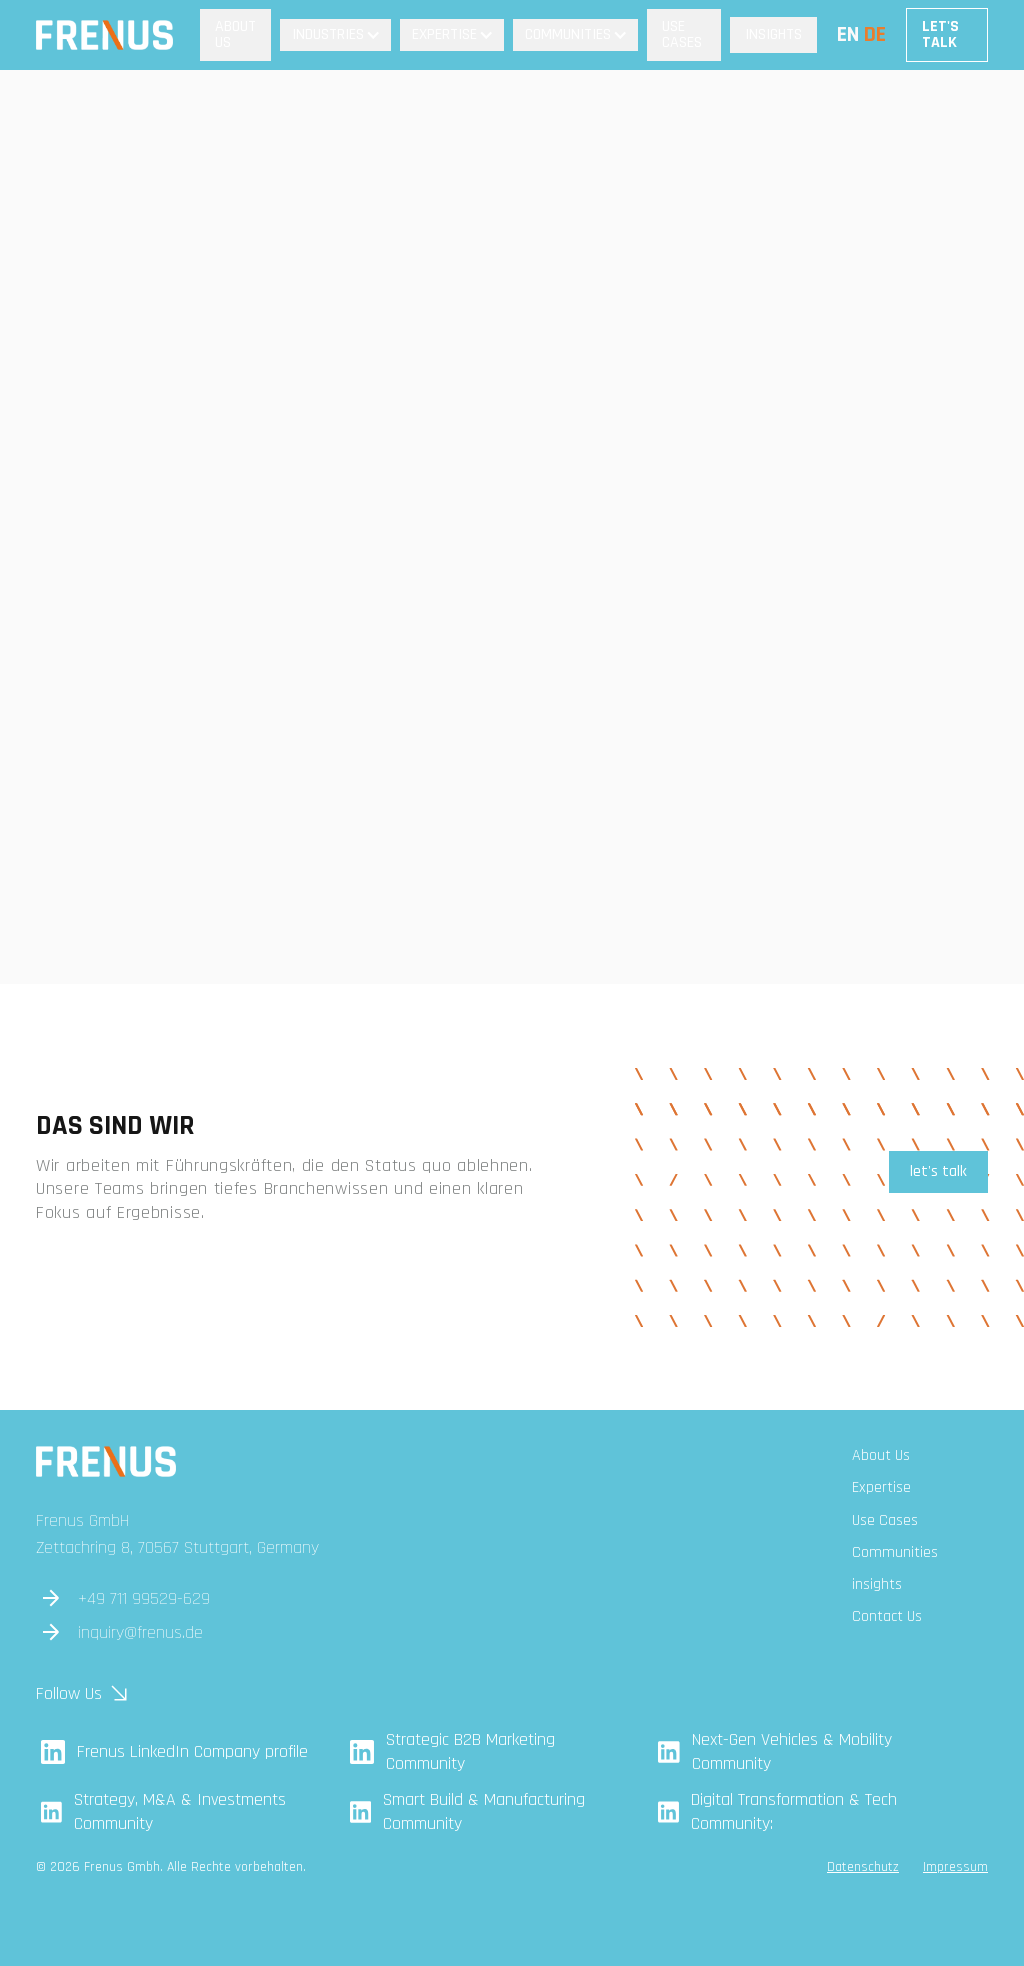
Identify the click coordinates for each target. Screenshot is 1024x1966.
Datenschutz (863, 1867)
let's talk (938, 1171)
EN (848, 35)
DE (875, 35)
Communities (568, 34)
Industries (328, 34)
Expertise (444, 34)
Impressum (955, 1867)
